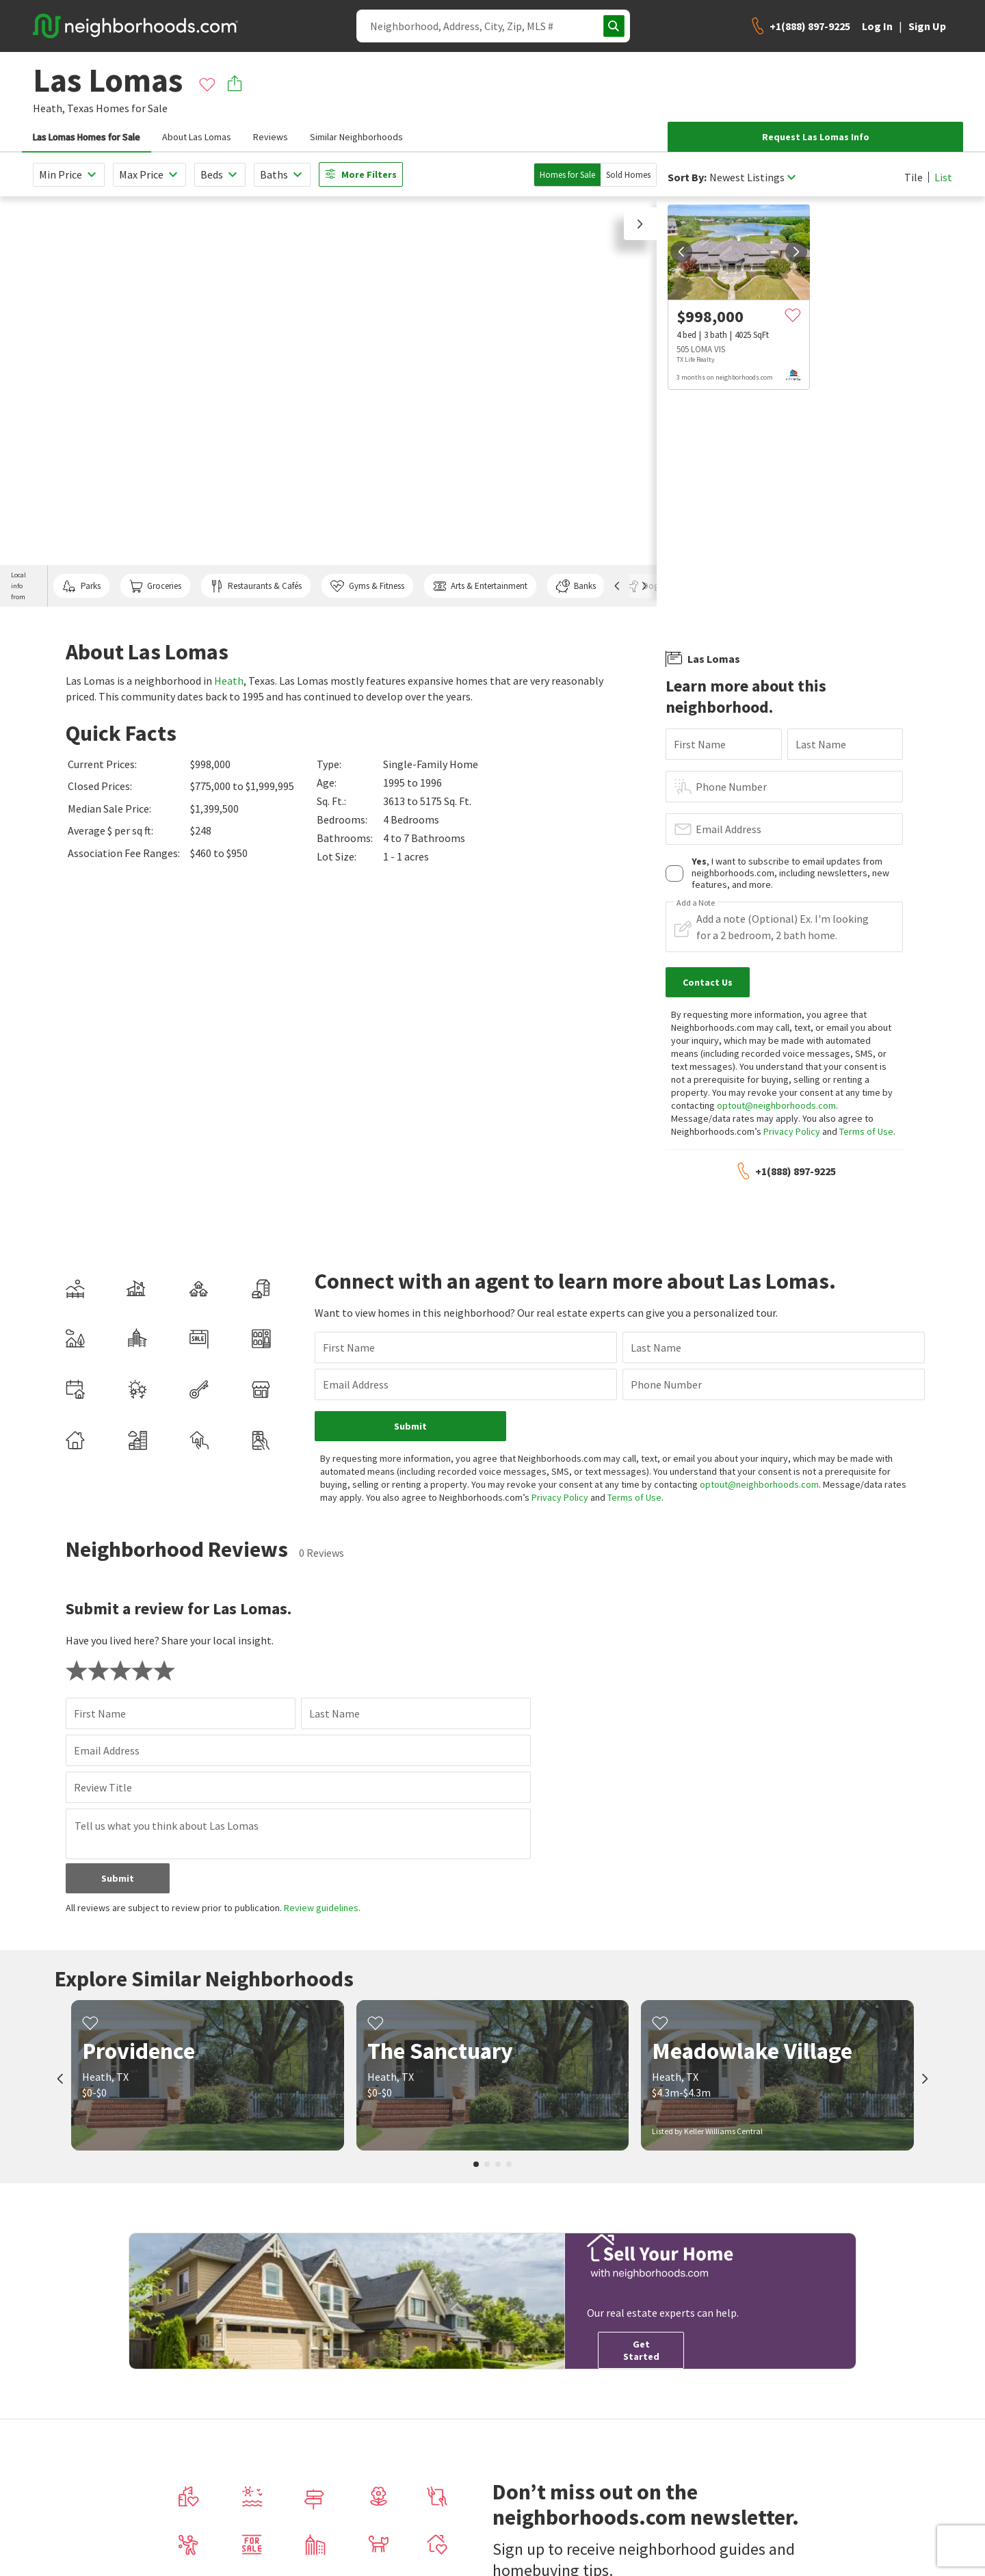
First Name (700, 744)
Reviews (270, 137)
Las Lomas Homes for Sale (86, 137)
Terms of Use (866, 1131)
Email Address (728, 829)
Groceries (155, 586)
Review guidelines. (322, 1908)
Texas (80, 108)
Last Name (821, 744)
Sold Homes (628, 175)
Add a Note (696, 903)
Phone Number (731, 786)
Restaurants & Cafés (256, 586)
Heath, (49, 108)
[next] (796, 252)
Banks (576, 586)
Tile (913, 177)
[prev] (681, 252)
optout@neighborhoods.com (776, 1105)
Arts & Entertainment (480, 586)
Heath (229, 680)
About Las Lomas (196, 137)
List (943, 177)
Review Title (103, 1787)
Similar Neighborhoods (356, 137)
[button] (640, 223)
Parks (81, 586)
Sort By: (687, 177)
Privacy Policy (791, 1131)
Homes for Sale (567, 175)
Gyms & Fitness (367, 586)
